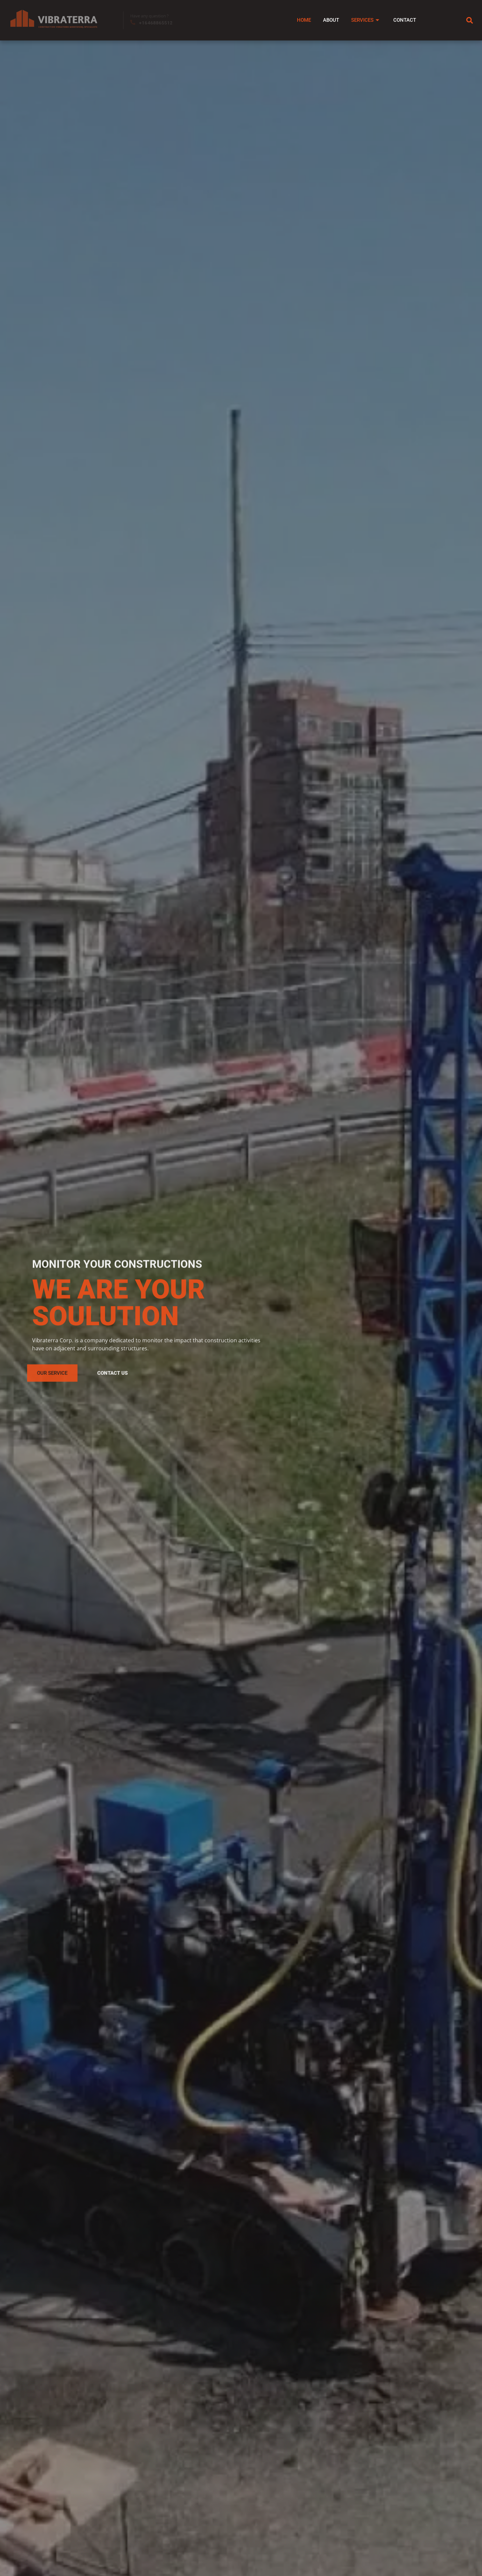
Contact (401, 20)
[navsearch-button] (469, 20)
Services (360, 20)
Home (292, 20)
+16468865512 (155, 23)
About (322, 20)
